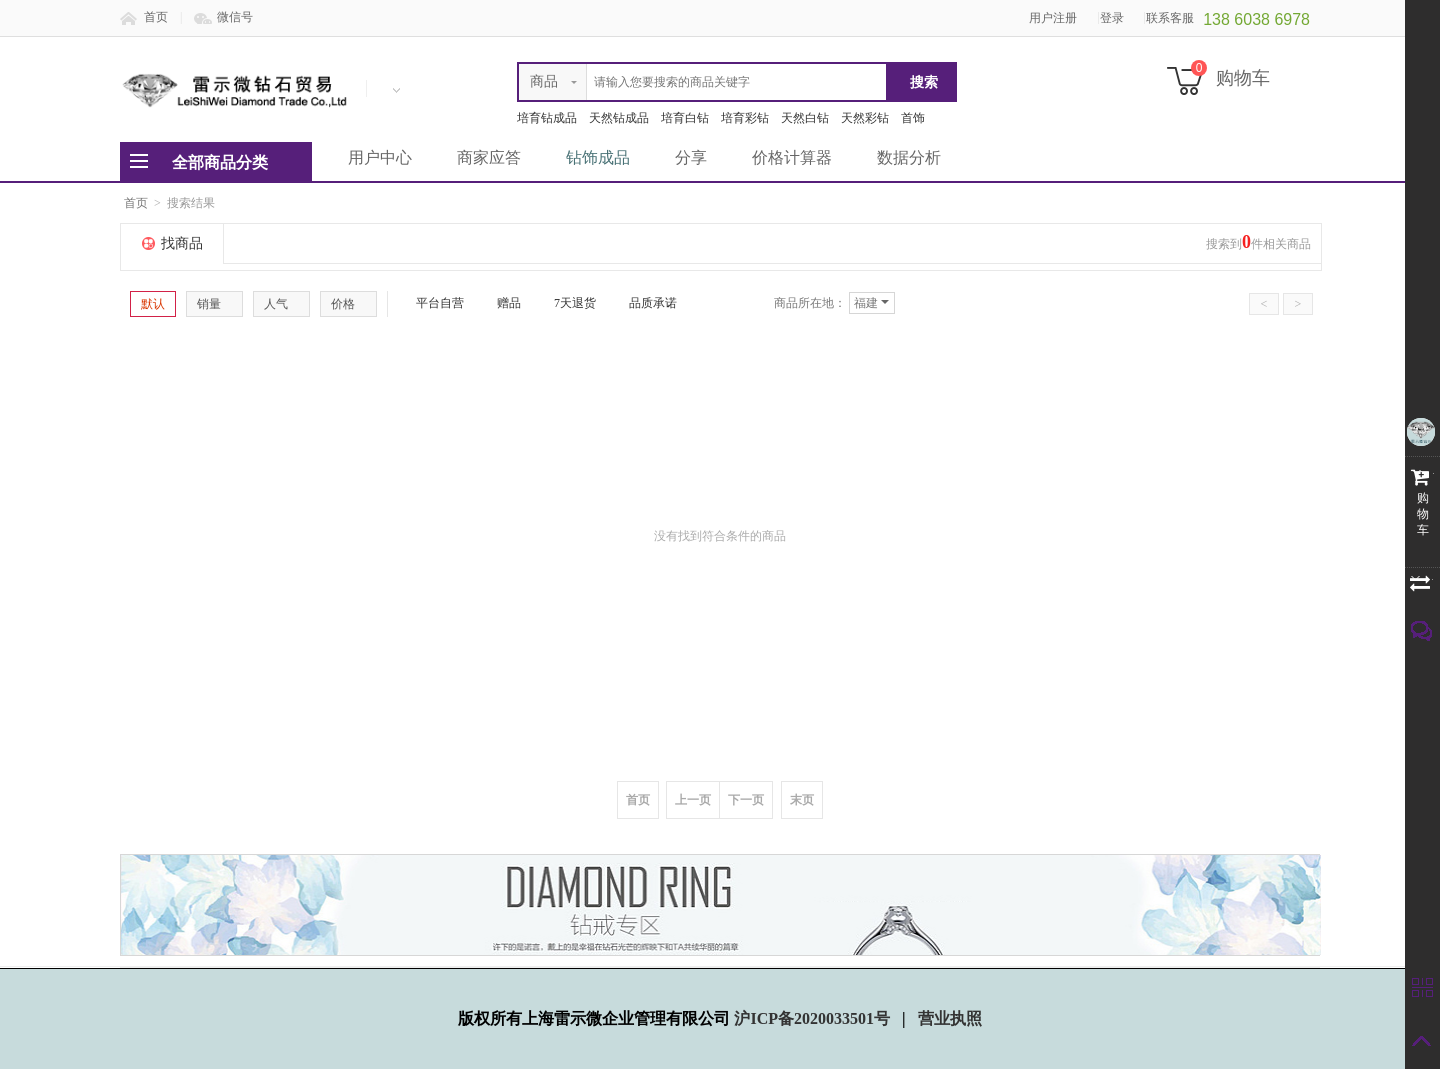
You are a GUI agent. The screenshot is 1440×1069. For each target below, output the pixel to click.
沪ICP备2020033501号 (814, 1018)
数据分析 (909, 157)
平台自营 (432, 303)
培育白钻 (685, 118)
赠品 (501, 303)
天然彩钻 (865, 118)
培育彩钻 (745, 118)
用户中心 (380, 157)
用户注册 (1053, 18)
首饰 (913, 118)
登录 (1112, 18)
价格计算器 (792, 157)
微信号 (235, 17)
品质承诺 (645, 303)
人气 (281, 304)
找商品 (182, 243)
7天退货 (567, 303)
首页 (156, 17)
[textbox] (702, 82)
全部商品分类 (220, 162)
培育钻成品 (547, 118)
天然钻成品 (619, 118)
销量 (214, 304)
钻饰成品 (598, 157)
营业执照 (950, 1018)
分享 (691, 157)
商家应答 (489, 157)
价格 (348, 304)
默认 (153, 304)
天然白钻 (805, 118)
